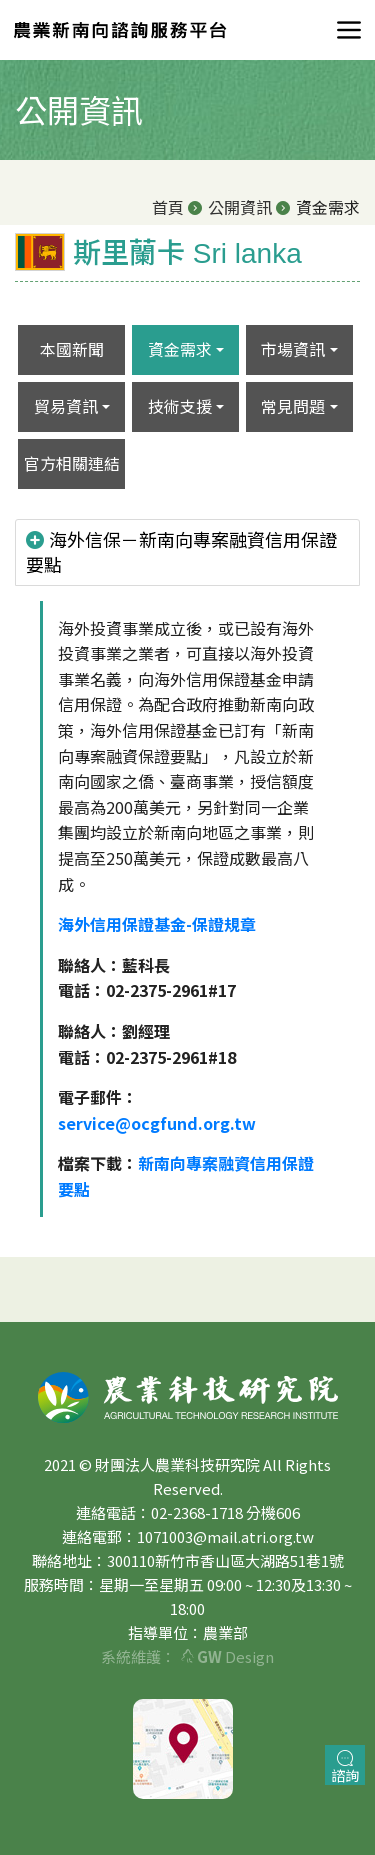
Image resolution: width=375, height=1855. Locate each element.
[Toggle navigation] (343, 30)
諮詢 (345, 1767)
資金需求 (180, 349)
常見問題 (293, 406)
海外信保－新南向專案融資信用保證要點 (181, 551)
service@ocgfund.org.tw (157, 1123)
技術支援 (180, 406)
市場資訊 (293, 349)
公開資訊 (240, 207)
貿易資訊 (66, 406)
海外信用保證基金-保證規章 (157, 924)
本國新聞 (72, 349)
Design (227, 1656)
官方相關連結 (72, 463)
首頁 (168, 207)
